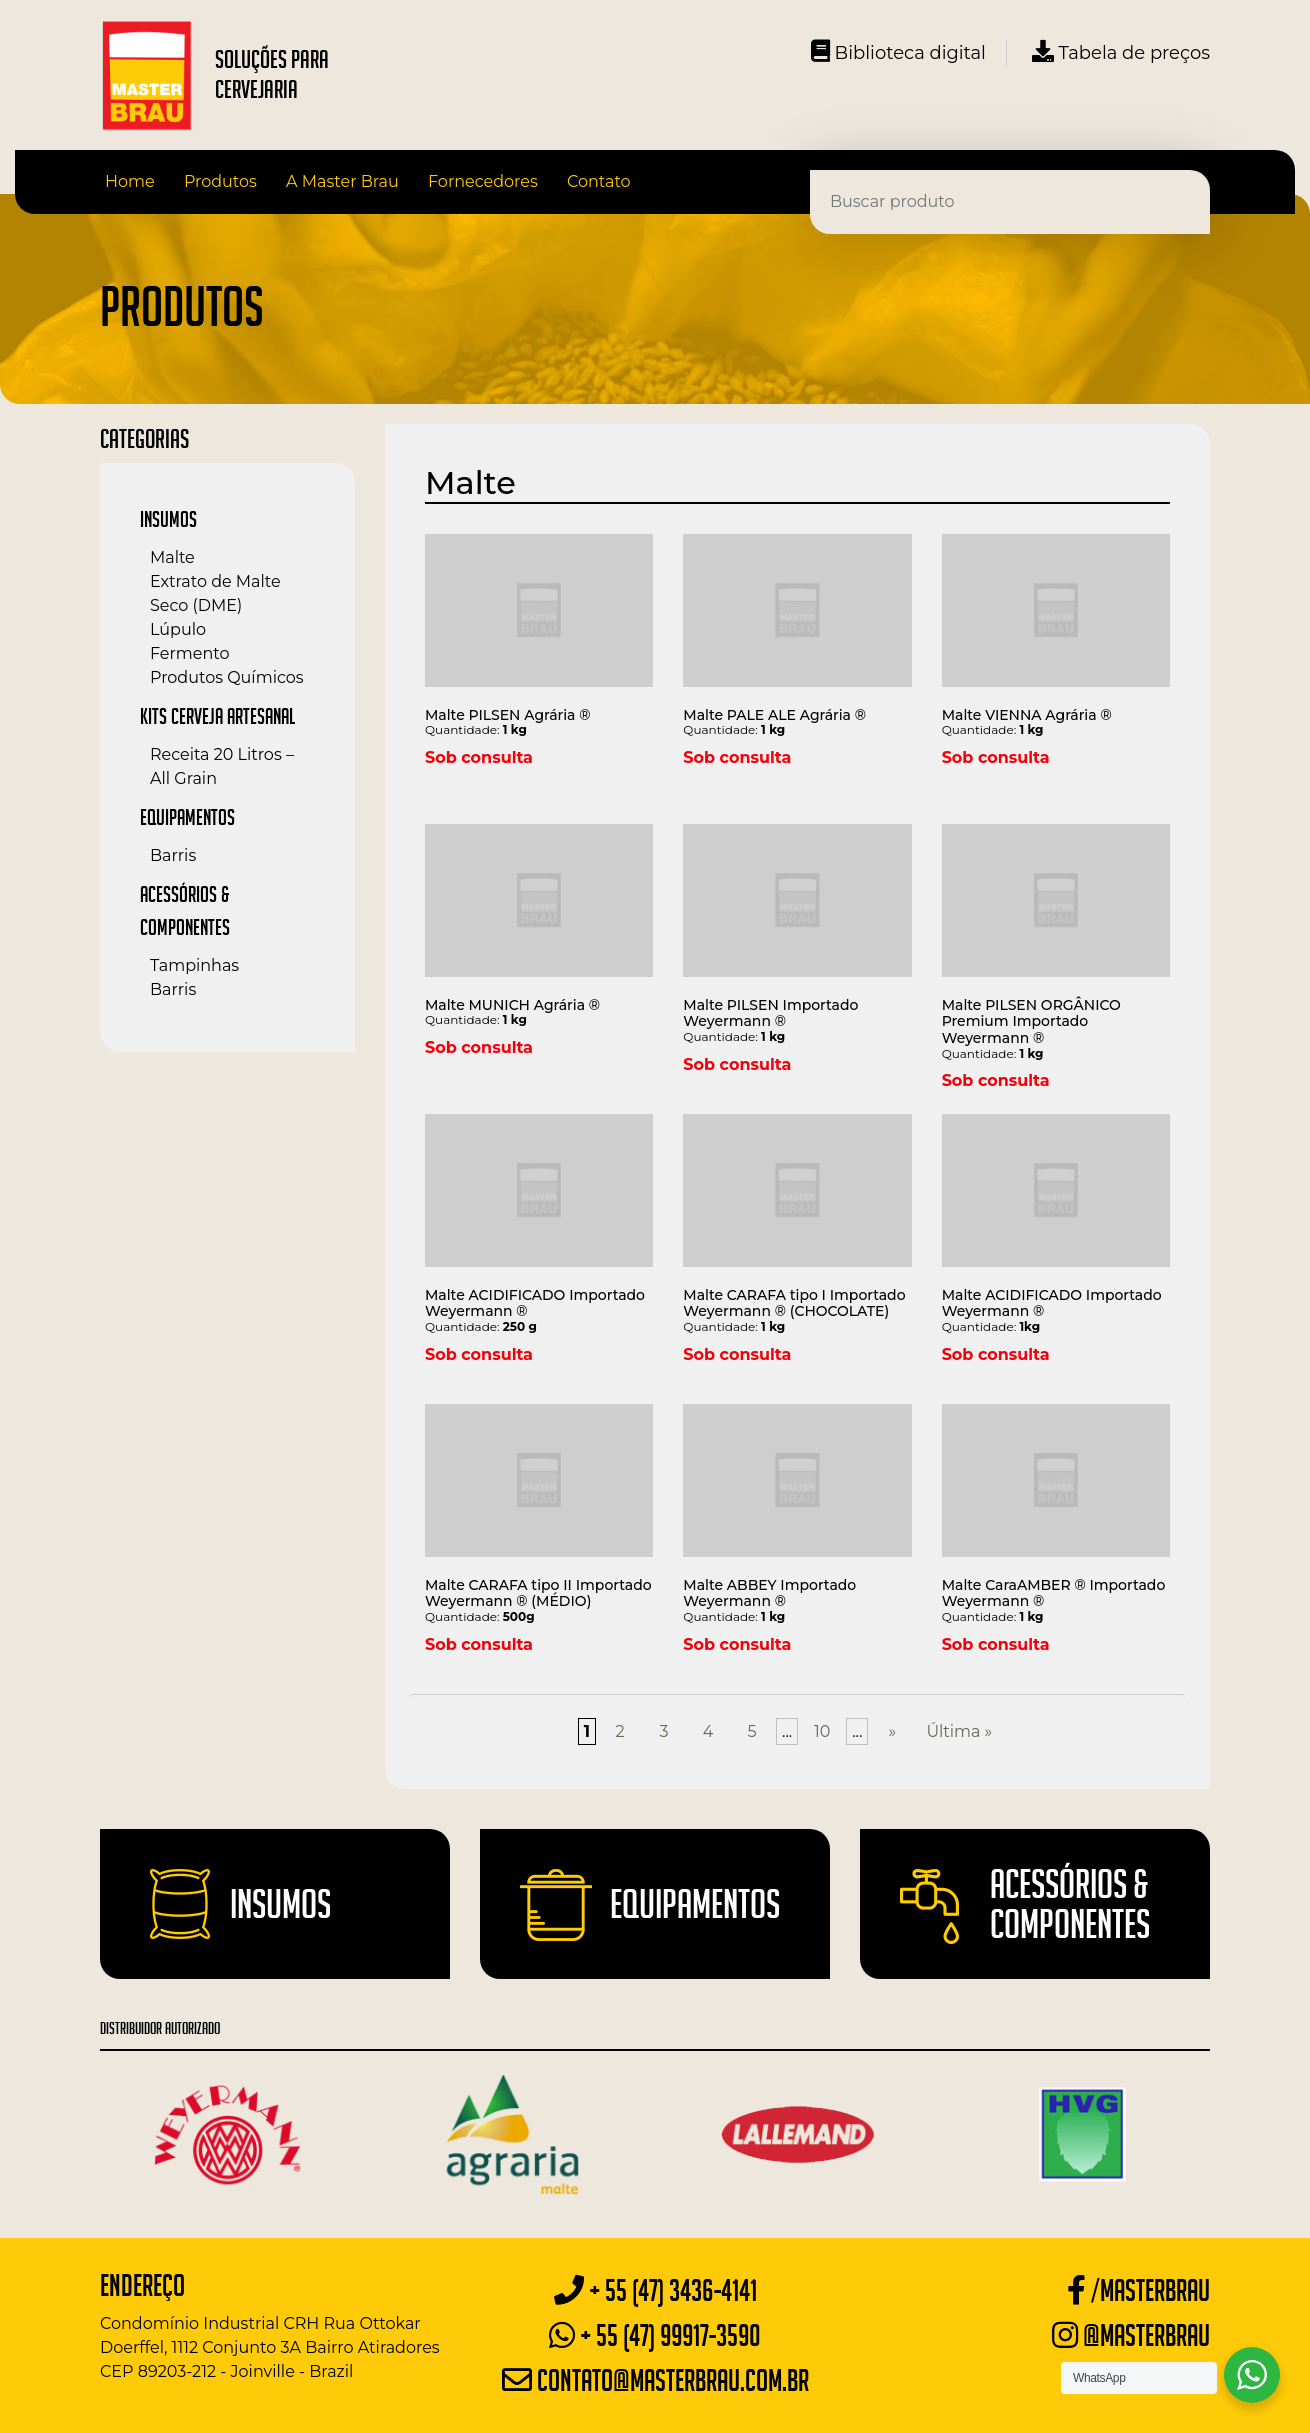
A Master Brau (342, 181)
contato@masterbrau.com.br (655, 2380)
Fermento (189, 653)
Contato (599, 181)
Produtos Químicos (227, 677)
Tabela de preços (1121, 52)
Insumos (168, 519)
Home (130, 181)
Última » (959, 1731)
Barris (173, 855)
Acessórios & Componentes (1070, 1904)
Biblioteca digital (898, 52)
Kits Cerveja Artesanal (217, 716)
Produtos (220, 181)
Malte (172, 557)
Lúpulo (178, 629)
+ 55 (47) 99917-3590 (655, 2335)
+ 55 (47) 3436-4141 (655, 2290)
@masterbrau (1131, 2335)
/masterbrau (1138, 2290)
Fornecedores (483, 181)
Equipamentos (187, 817)
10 (822, 1731)
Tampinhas (194, 965)
